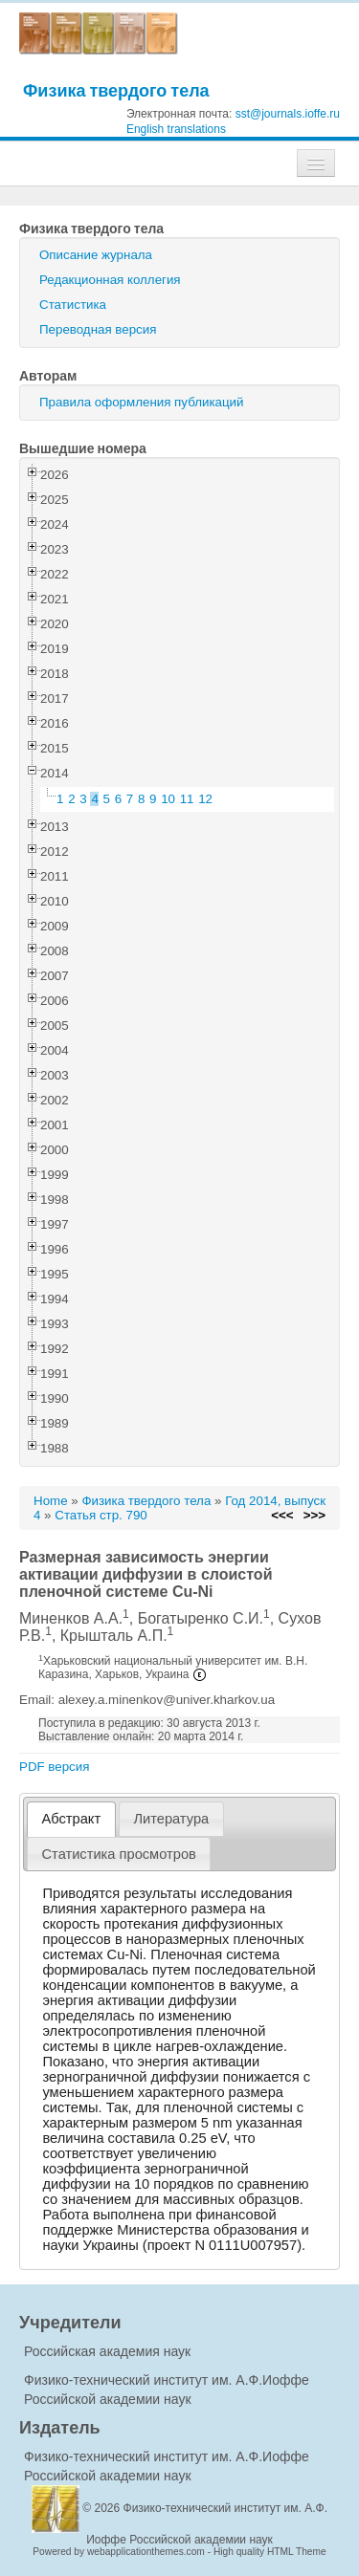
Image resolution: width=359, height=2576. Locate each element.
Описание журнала (95, 255)
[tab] (71, 1819)
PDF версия (54, 1766)
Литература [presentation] (171, 1818)
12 (205, 799)
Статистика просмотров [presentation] (119, 1854)
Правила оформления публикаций (141, 402)
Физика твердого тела (116, 90)
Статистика (72, 304)
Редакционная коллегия (110, 280)
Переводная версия (97, 329)
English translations (176, 129)
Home (51, 1501)
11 (187, 799)
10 (168, 799)
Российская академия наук (107, 2351)
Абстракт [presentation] (71, 1818)
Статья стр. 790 (101, 1515)
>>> (314, 1515)
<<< (282, 1515)
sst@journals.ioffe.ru (288, 113)
